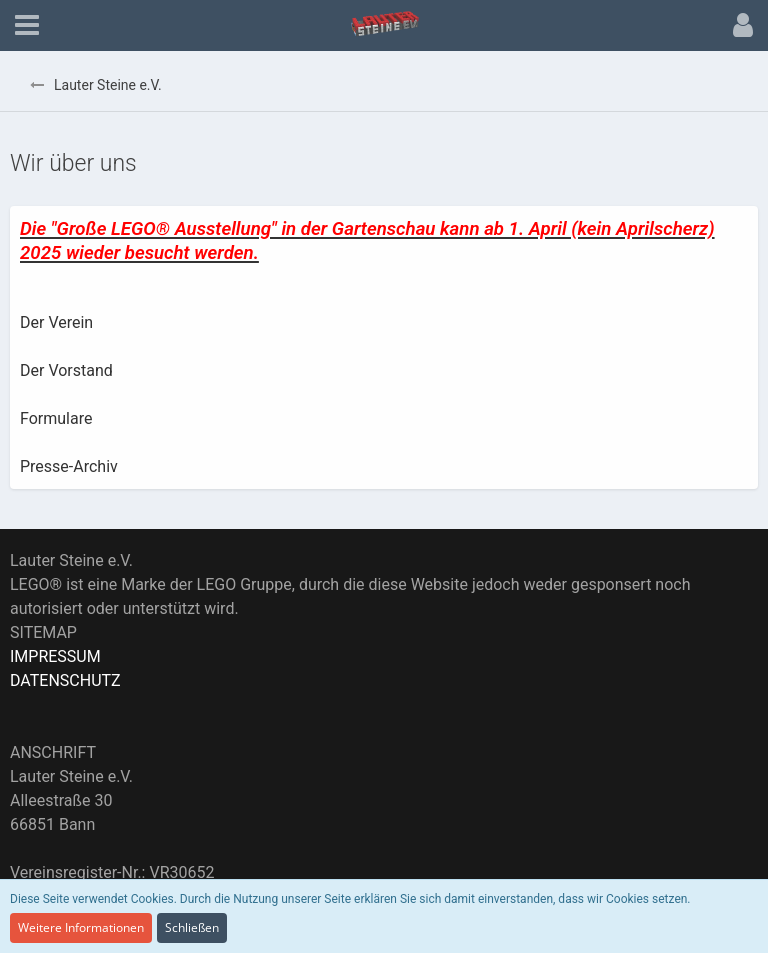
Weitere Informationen (81, 927)
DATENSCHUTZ (65, 680)
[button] (27, 25)
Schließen (192, 927)
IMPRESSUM (55, 656)
